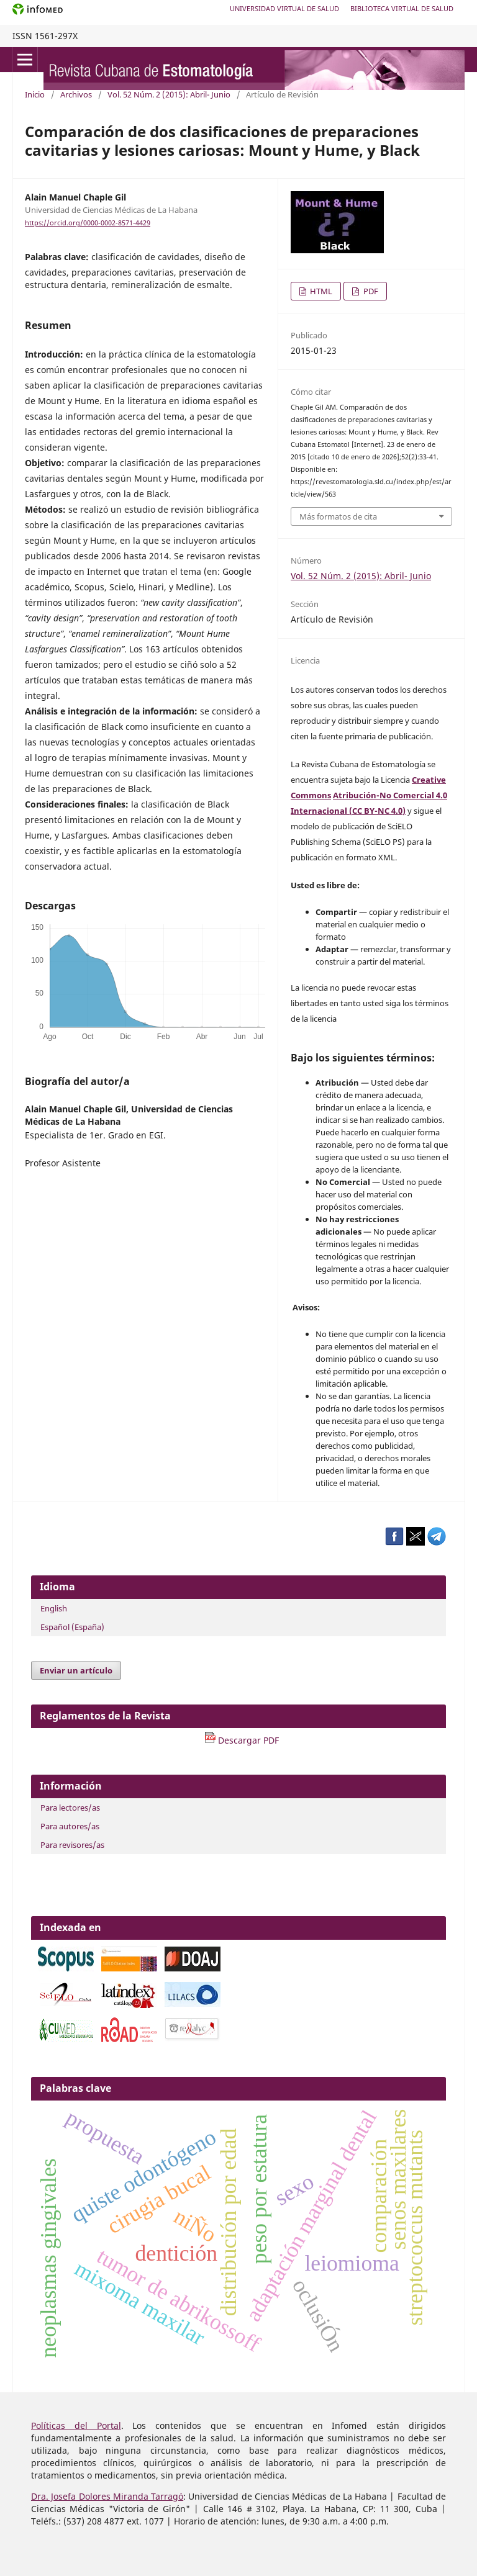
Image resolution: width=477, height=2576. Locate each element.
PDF (369, 291)
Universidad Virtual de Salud (284, 8)
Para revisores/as (72, 1844)
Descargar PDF (241, 1740)
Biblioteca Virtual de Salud (401, 8)
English (53, 1608)
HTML (320, 291)
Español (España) (72, 1627)
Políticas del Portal (76, 2425)
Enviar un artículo (76, 1670)
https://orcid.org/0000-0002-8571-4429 (87, 222)
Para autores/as (69, 1826)
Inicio (35, 94)
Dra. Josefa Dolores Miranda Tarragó (107, 2496)
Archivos (76, 94)
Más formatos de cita (338, 516)
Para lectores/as (70, 1807)
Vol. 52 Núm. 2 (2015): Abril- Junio (168, 94)
